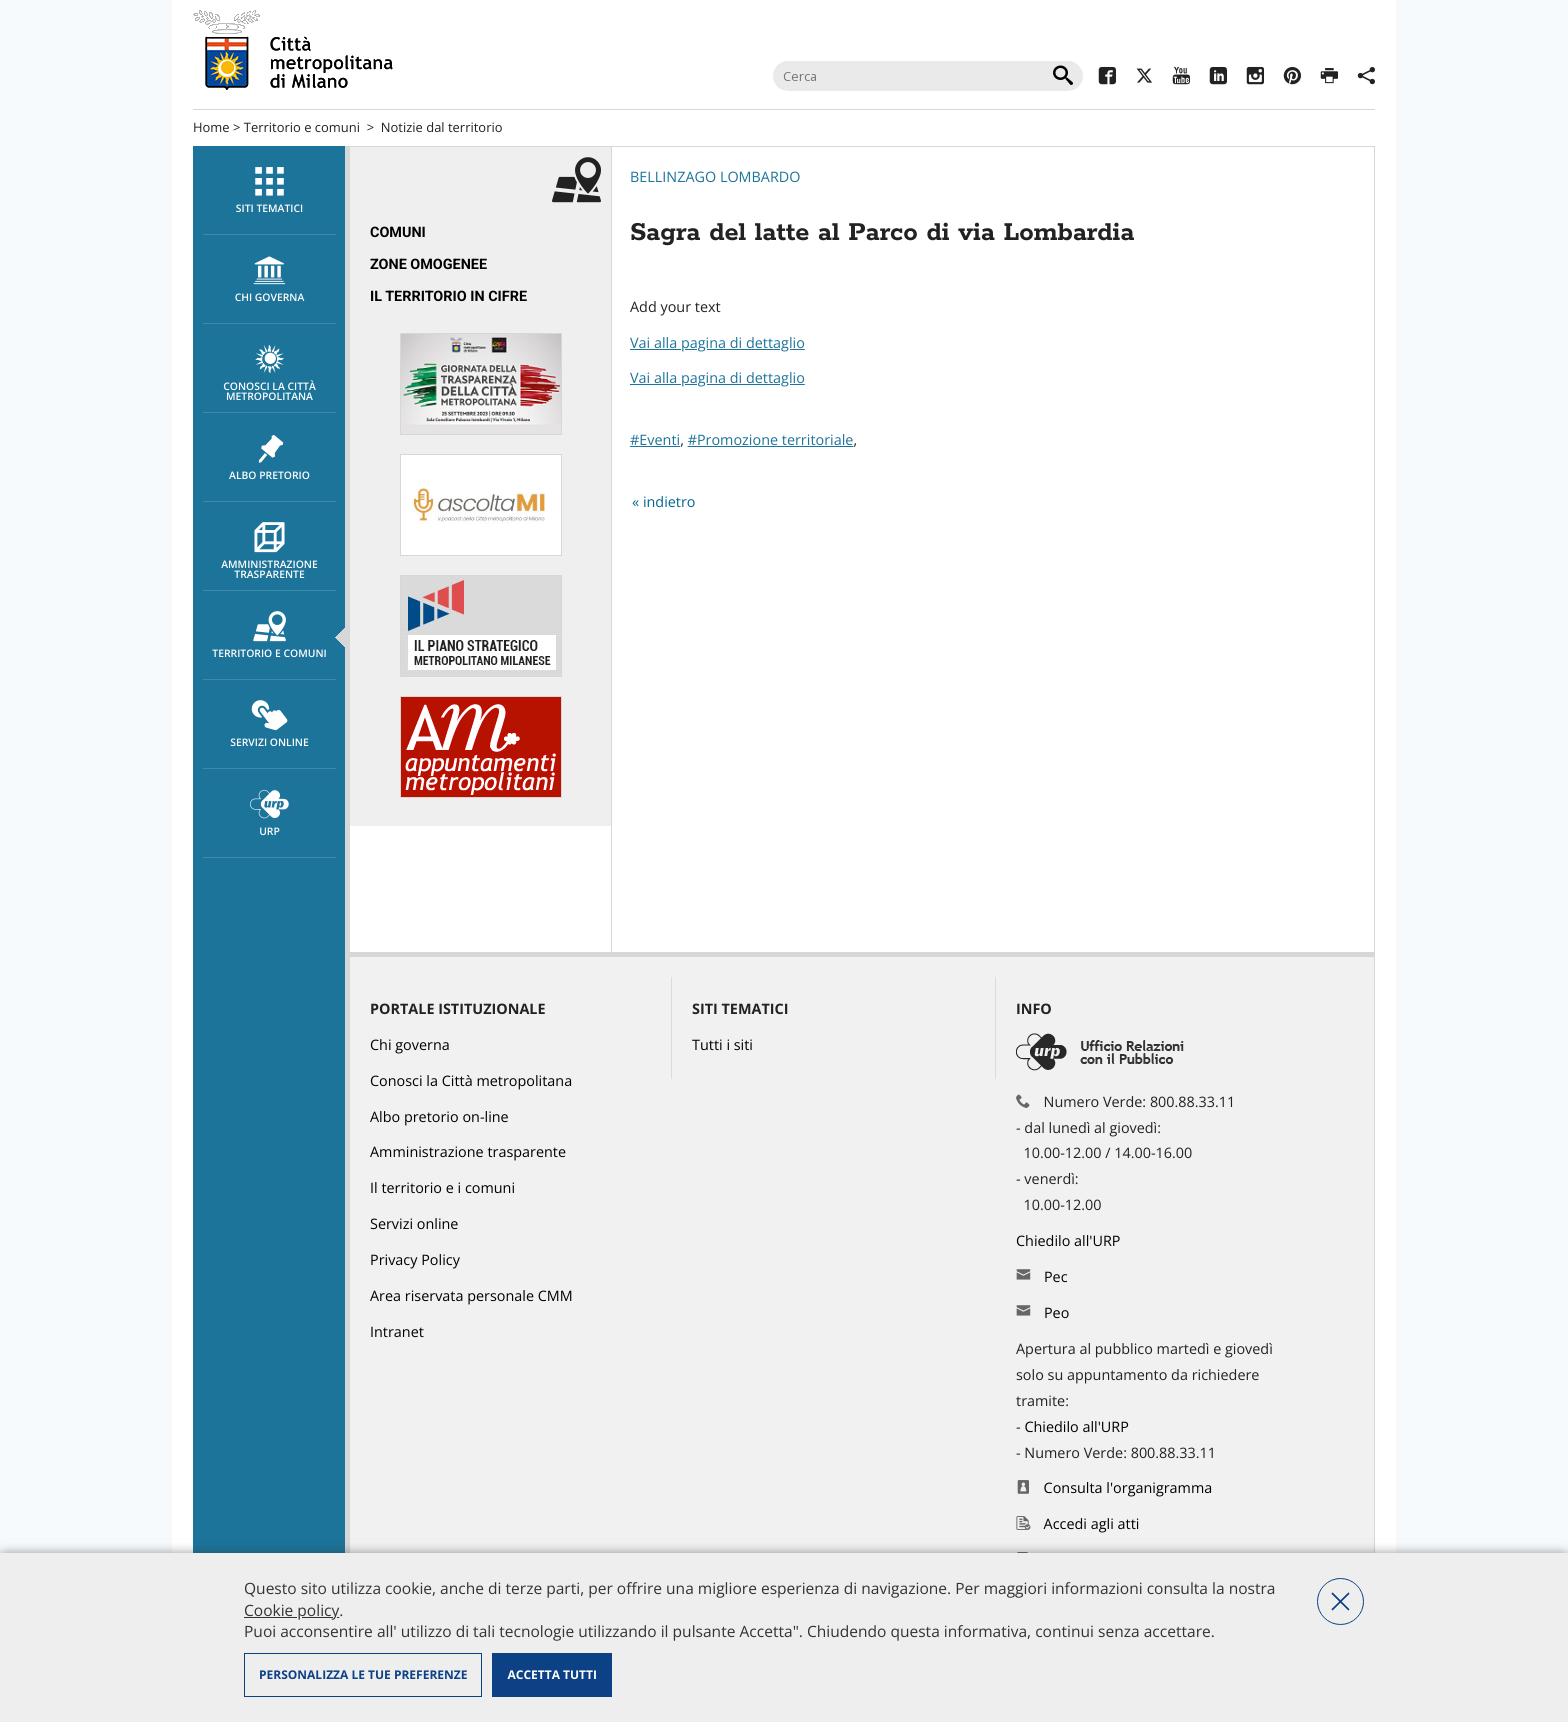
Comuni (398, 232)
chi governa (269, 280)
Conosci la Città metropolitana (269, 374)
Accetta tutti (551, 1674)
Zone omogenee (428, 264)
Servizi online (269, 725)
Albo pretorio (269, 458)
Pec (1056, 1277)
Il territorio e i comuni (442, 1188)
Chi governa (410, 1045)
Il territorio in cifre (448, 296)
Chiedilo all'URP (1070, 1241)
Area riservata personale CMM (471, 1296)
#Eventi (655, 440)
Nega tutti (1340, 1601)
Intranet (397, 1332)
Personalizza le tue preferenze (363, 1674)
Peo (1056, 1313)
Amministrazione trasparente (269, 552)
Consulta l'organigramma (1128, 1488)
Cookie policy (291, 1610)
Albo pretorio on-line (439, 1117)
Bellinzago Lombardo (715, 177)
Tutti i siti (722, 1045)
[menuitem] (269, 190)
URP (269, 814)
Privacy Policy (415, 1260)
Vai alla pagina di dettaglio (717, 343)
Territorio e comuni (302, 127)
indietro (669, 502)
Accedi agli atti (1092, 1524)
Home (211, 127)
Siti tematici (269, 191)
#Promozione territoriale (771, 440)
